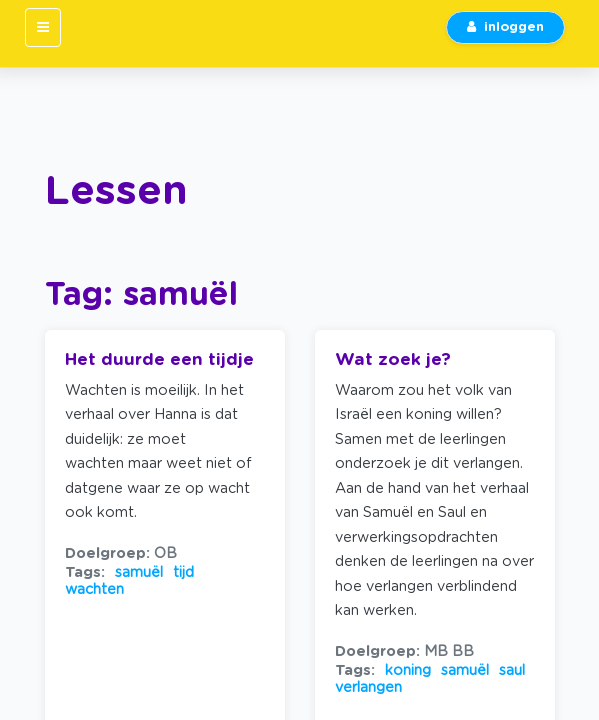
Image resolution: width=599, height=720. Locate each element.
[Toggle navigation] (43, 27)
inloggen (505, 27)
